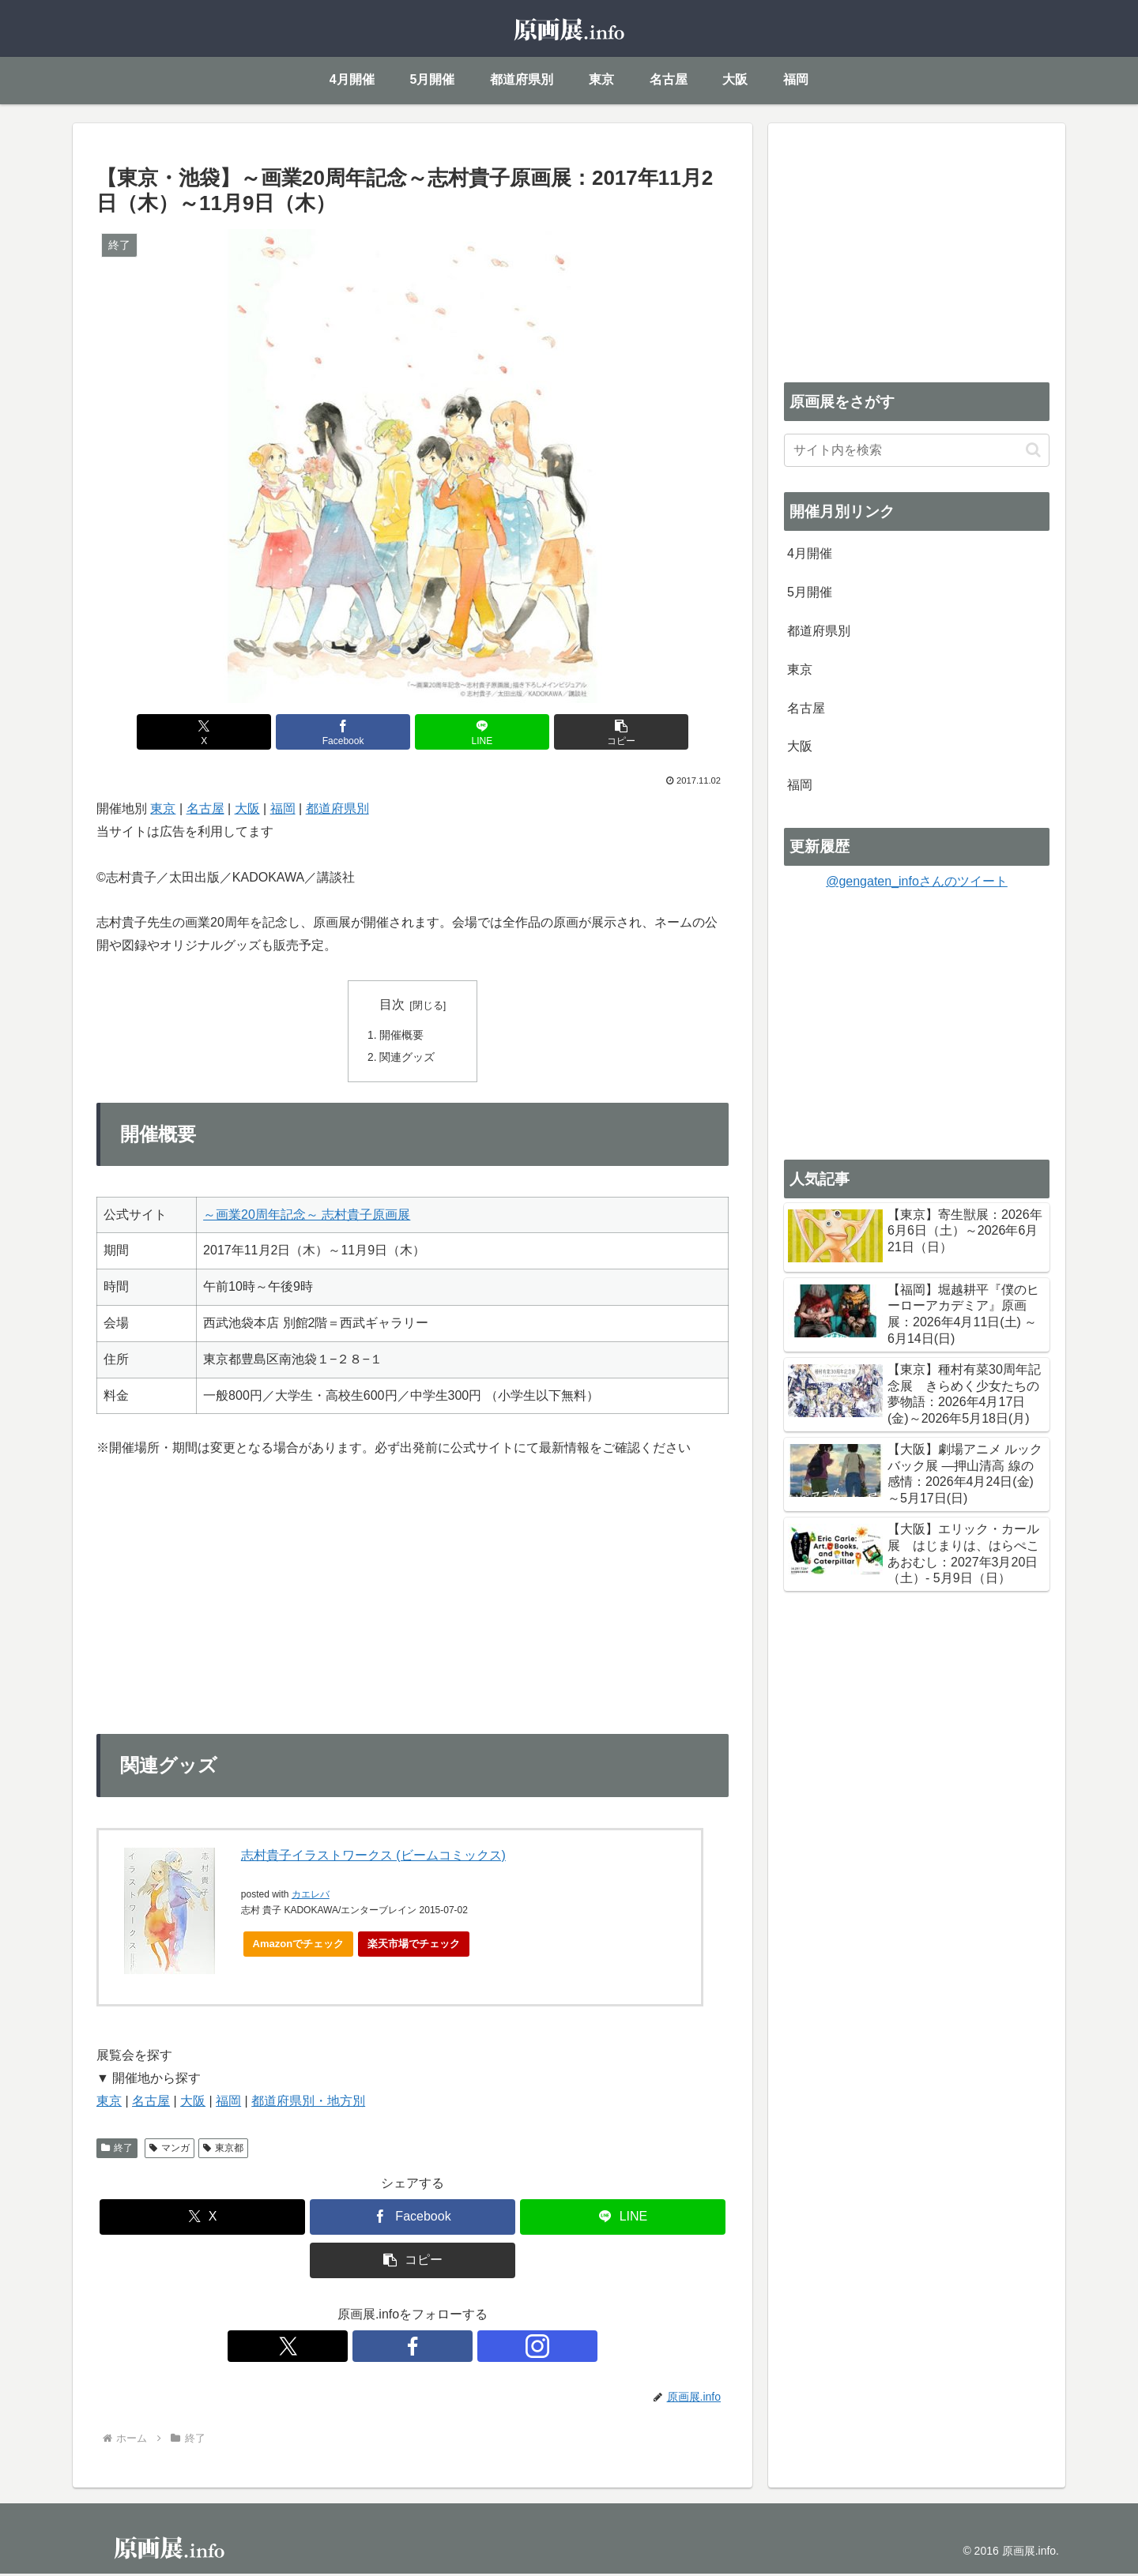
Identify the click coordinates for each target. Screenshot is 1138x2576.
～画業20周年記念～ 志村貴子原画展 (306, 1217)
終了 (117, 2150)
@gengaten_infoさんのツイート (917, 881)
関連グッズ (407, 1059)
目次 (392, 1004)
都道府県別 (337, 808)
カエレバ (311, 1896)
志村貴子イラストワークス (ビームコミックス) (373, 1857)
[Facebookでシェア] (359, 732)
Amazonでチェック (299, 1946)
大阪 (247, 808)
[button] (572, 732)
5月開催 (809, 592)
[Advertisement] (916, 249)
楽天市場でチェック (413, 1946)
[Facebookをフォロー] (412, 2348)
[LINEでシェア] (465, 732)
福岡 (283, 808)
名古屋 (205, 808)
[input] (916, 450)
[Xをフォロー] (376, 2348)
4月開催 (809, 553)
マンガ (169, 2150)
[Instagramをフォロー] (449, 2348)
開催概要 (402, 1036)
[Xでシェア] (252, 732)
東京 (162, 808)
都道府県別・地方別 (308, 2103)
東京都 (223, 2150)
